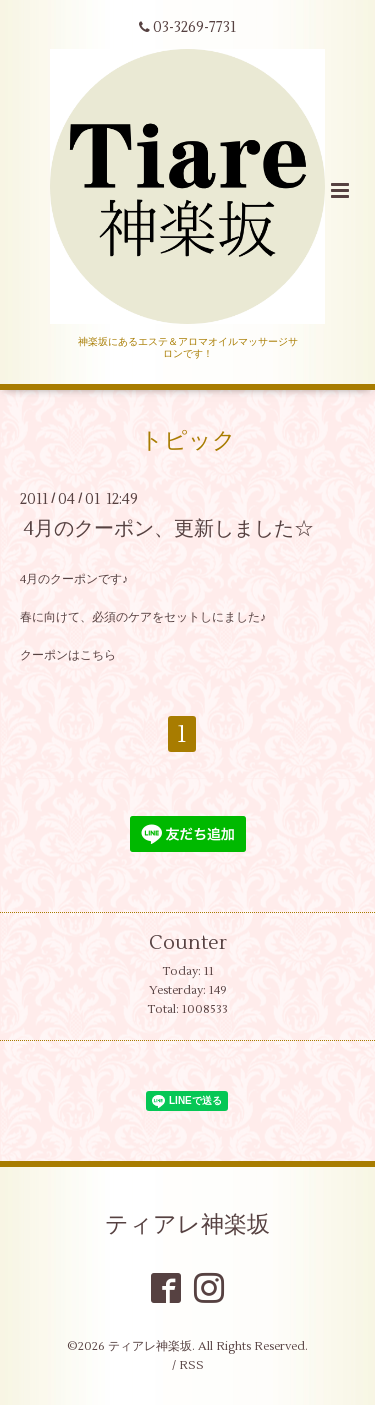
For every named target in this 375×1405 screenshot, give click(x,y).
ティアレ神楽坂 (187, 1225)
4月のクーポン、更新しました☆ (169, 528)
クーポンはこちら (68, 655)
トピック (188, 441)
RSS (191, 1365)
